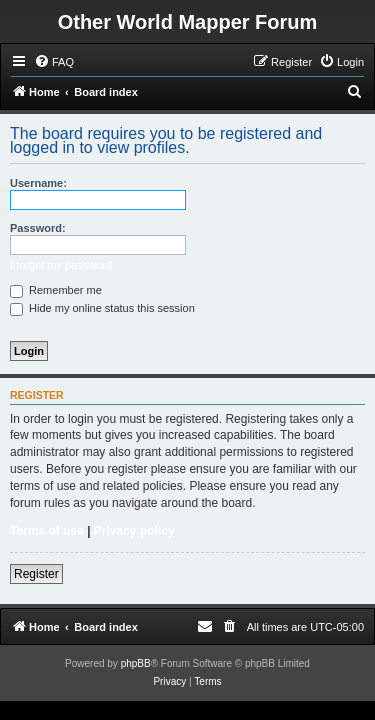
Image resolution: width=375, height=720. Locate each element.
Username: (38, 183)
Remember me (56, 290)
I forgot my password (61, 265)
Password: (38, 228)
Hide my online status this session (102, 308)
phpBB (136, 663)
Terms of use (47, 531)
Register (36, 574)
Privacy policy (134, 531)
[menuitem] (54, 62)
